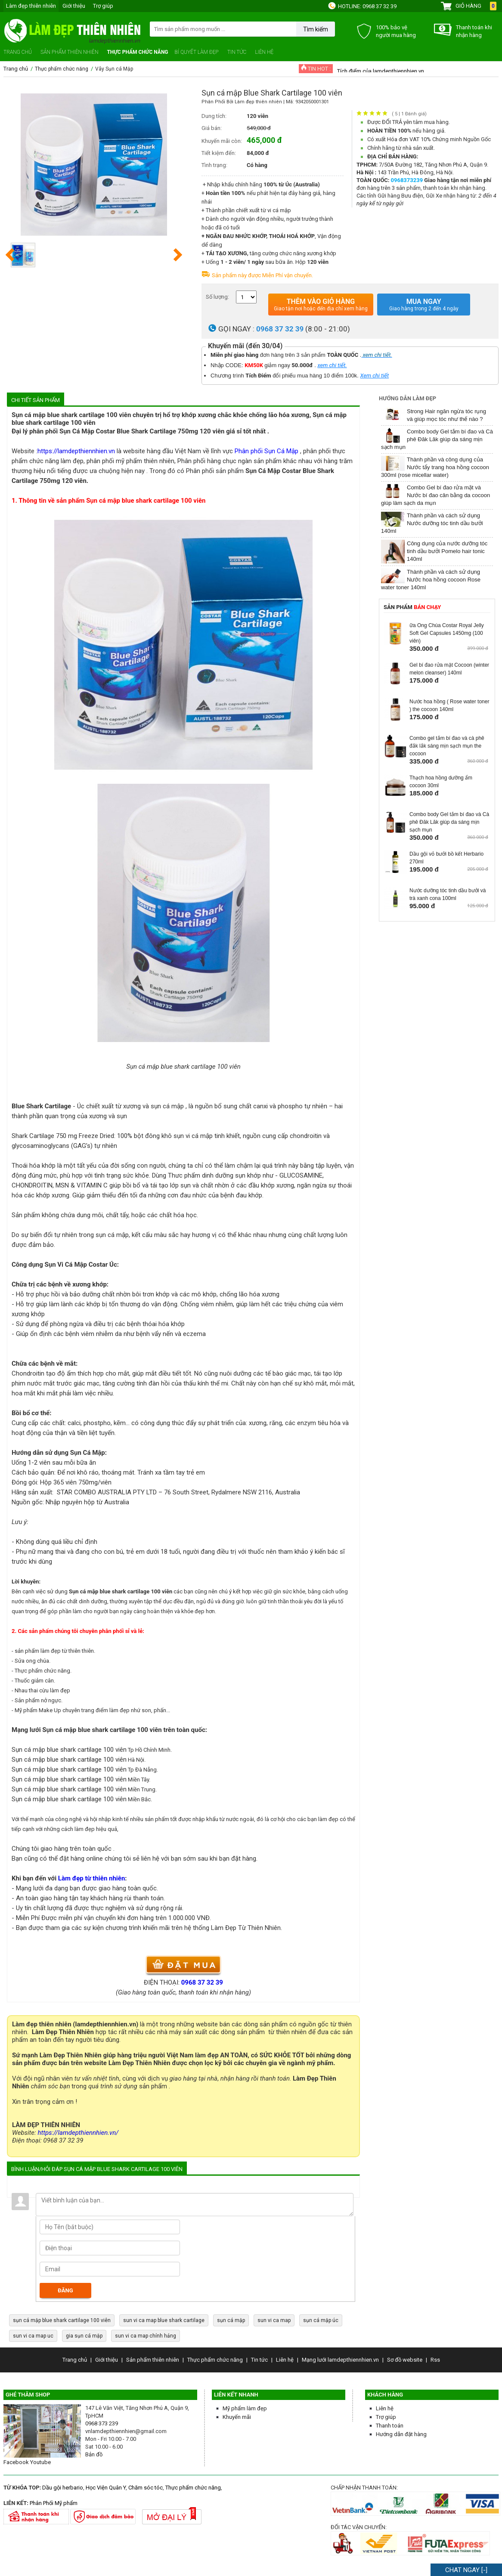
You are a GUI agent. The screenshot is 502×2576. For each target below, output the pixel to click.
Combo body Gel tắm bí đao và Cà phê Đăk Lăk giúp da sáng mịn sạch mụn (437, 439)
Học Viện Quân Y (106, 2487)
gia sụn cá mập (84, 2336)
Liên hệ (264, 52)
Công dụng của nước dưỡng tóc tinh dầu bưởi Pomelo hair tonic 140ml (447, 551)
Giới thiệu (73, 6)
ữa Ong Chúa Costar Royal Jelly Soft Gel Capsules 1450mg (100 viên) (446, 633)
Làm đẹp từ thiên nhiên (91, 1878)
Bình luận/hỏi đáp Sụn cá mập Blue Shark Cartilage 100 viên (97, 2169)
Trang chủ (17, 52)
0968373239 (408, 180)
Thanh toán (389, 2425)
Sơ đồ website (404, 2359)
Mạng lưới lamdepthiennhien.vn (340, 2359)
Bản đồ (93, 2454)
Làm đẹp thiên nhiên (31, 6)
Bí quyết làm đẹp (197, 52)
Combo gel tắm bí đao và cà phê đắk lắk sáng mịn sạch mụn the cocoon (446, 746)
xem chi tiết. (332, 365)
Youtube (40, 2462)
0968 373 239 (101, 2423)
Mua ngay (423, 304)
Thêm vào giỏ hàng (320, 304)
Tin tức (237, 52)
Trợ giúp (103, 6)
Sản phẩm (412, 607)
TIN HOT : (316, 68)
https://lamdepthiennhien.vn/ (77, 2133)
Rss (435, 2359)
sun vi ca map (274, 2320)
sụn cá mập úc (320, 2320)
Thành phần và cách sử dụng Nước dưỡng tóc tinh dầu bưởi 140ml (432, 523)
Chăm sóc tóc (145, 2487)
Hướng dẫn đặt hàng (401, 2434)
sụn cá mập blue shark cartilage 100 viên (62, 2320)
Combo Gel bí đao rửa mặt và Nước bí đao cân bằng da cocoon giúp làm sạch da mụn (435, 495)
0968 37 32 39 (380, 6)
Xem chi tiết (374, 375)
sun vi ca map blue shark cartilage (164, 2320)
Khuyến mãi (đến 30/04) (245, 346)
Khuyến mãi (237, 2417)
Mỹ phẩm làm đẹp (245, 2408)
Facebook (16, 2462)
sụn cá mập (231, 2320)
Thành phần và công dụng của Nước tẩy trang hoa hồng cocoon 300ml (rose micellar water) (435, 467)
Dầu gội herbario (62, 2487)
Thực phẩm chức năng (137, 52)
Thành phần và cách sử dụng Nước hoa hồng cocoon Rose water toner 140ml (430, 580)
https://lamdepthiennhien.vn (76, 451)
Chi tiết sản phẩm (35, 400)
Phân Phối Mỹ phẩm (53, 2503)
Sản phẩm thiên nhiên (69, 52)
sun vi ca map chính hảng (145, 2336)
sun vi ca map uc (33, 2336)
